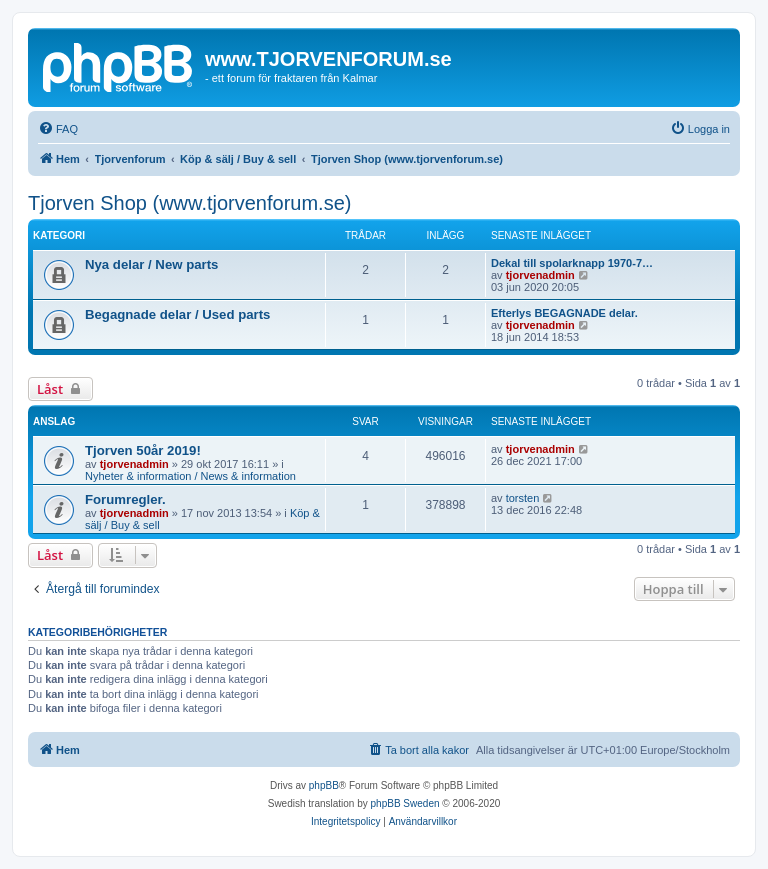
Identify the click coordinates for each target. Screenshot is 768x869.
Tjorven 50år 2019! (143, 450)
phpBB (324, 785)
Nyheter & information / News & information (190, 476)
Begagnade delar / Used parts (177, 314)
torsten (523, 498)
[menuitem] (58, 129)
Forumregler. (125, 499)
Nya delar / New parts (151, 264)
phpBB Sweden (405, 803)
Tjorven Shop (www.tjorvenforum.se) (189, 203)
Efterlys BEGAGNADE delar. (564, 313)
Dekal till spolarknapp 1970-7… (572, 263)
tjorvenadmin (540, 275)
